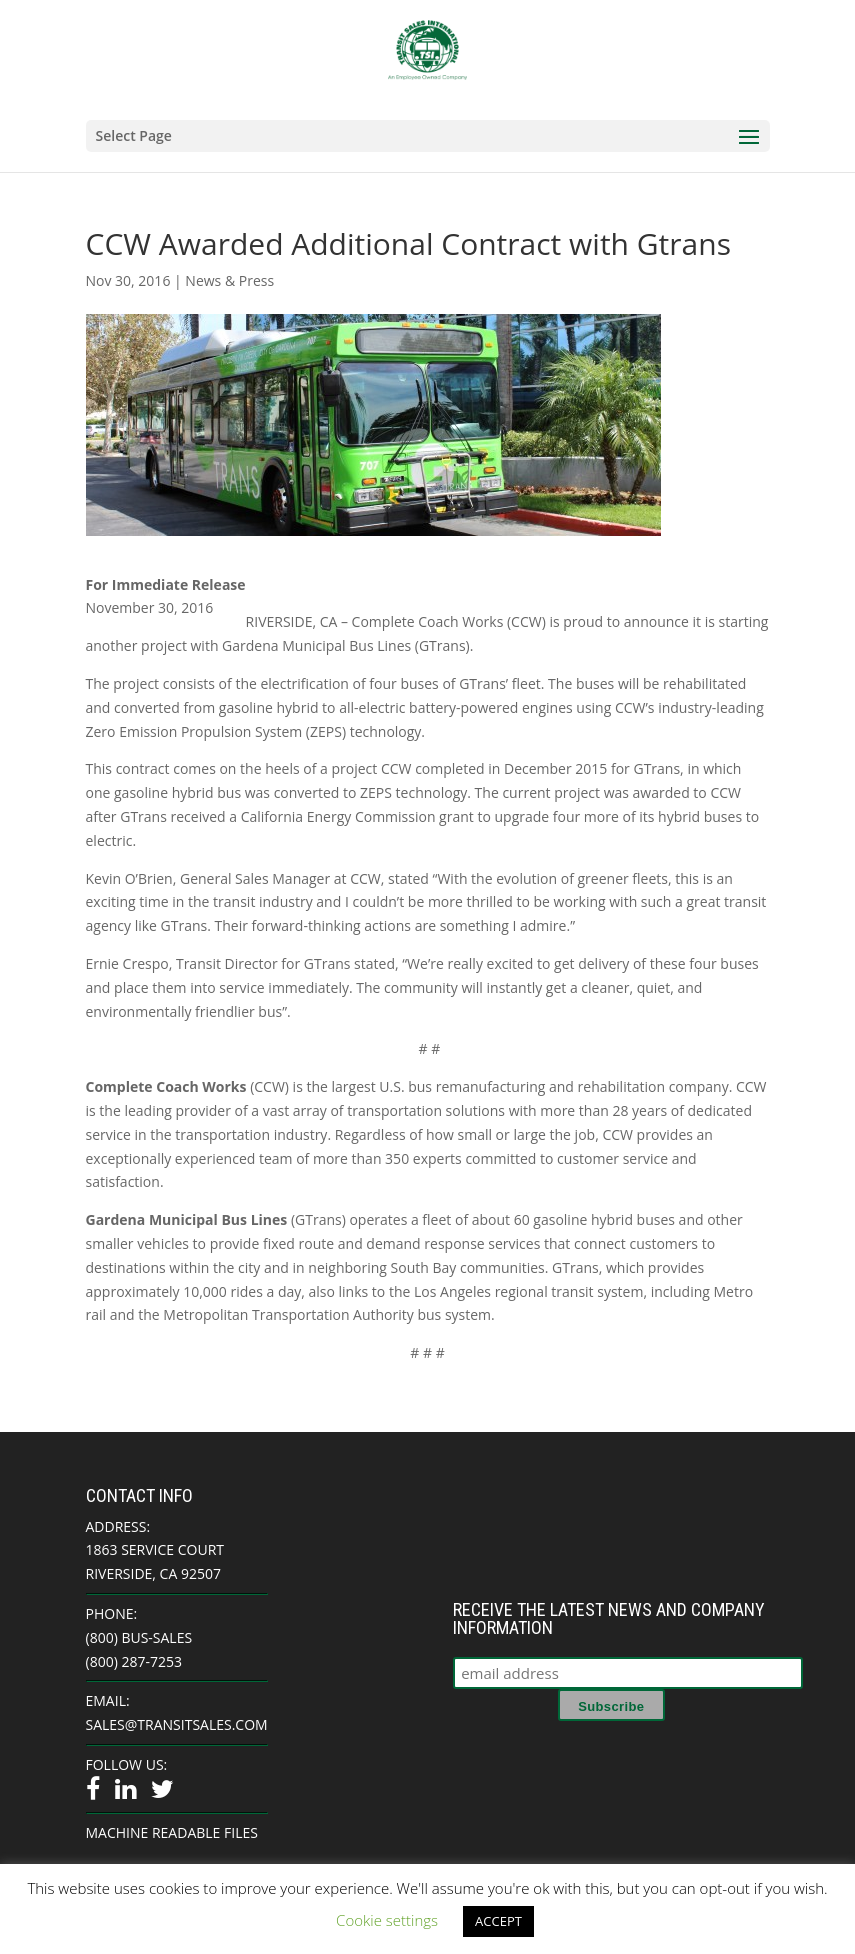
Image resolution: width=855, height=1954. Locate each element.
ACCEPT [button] (498, 1921)
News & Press (229, 280)
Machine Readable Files (172, 1832)
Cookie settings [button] (387, 1920)
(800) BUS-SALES (139, 1637)
